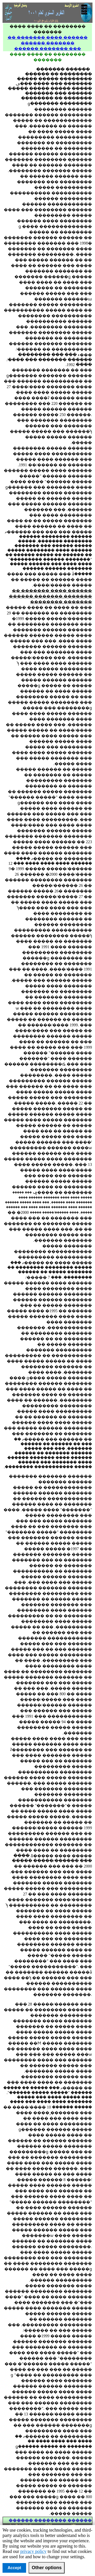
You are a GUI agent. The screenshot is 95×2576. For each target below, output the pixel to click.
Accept (14, 2568)
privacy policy (33, 2551)
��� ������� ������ (47, 48)
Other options (47, 2567)
